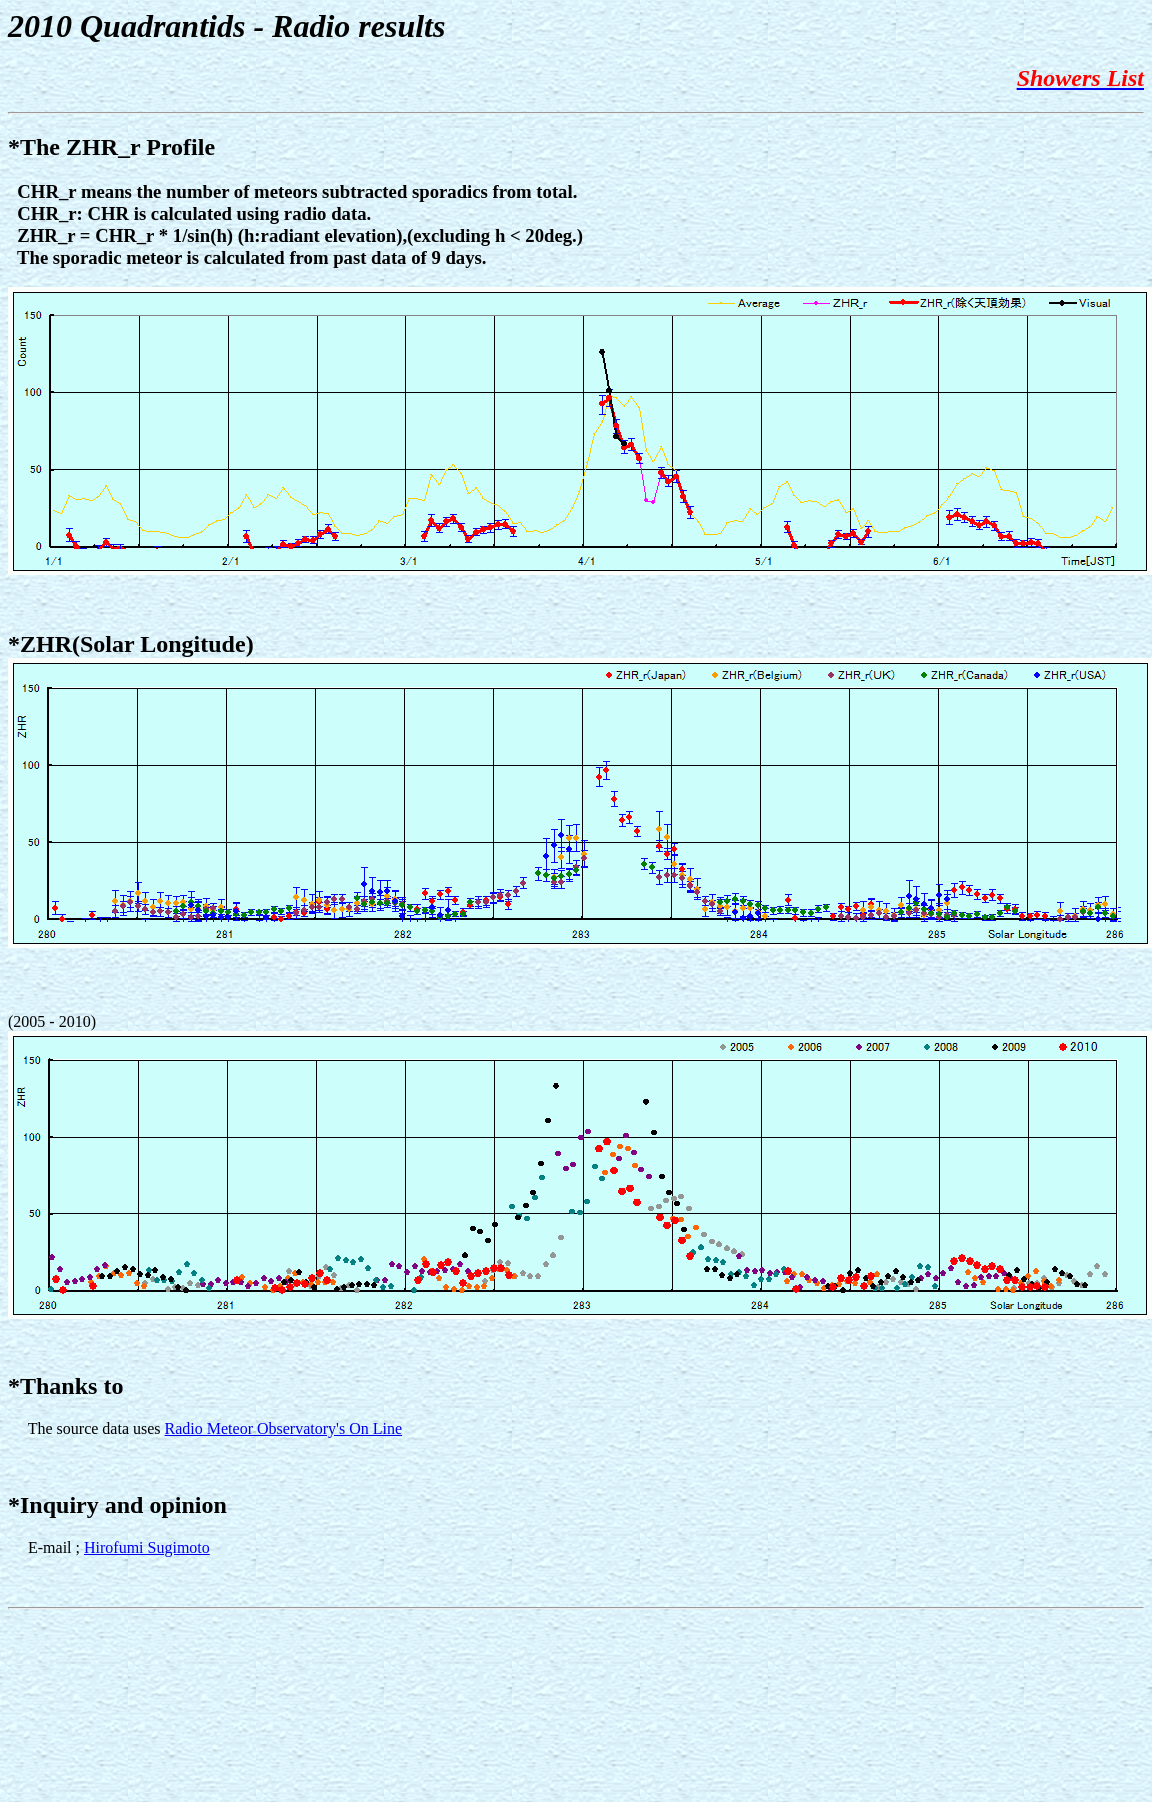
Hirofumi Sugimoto (147, 1547)
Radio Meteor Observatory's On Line (284, 1428)
